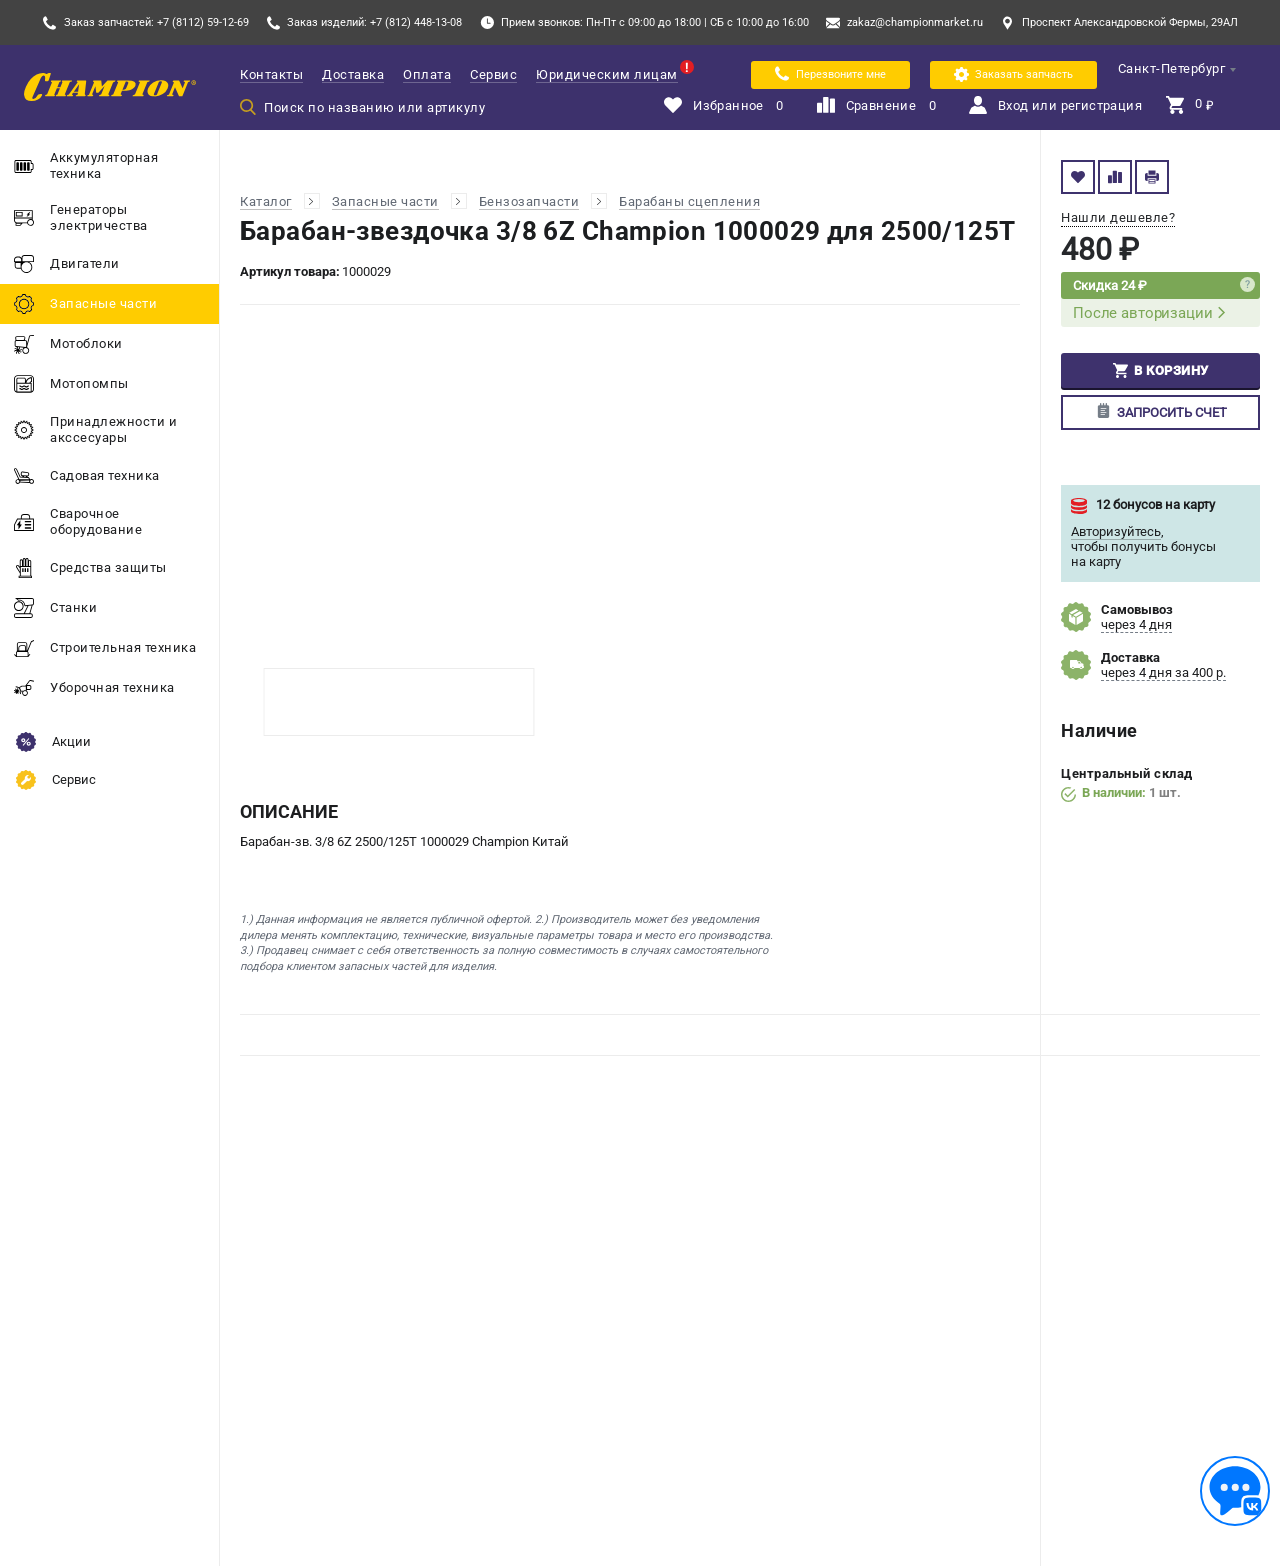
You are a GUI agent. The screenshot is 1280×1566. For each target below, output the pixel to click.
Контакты (271, 74)
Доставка (353, 74)
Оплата (427, 74)
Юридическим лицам (607, 74)
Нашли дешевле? (1118, 217)
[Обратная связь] (1235, 1491)
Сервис (493, 74)
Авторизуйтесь (1116, 531)
